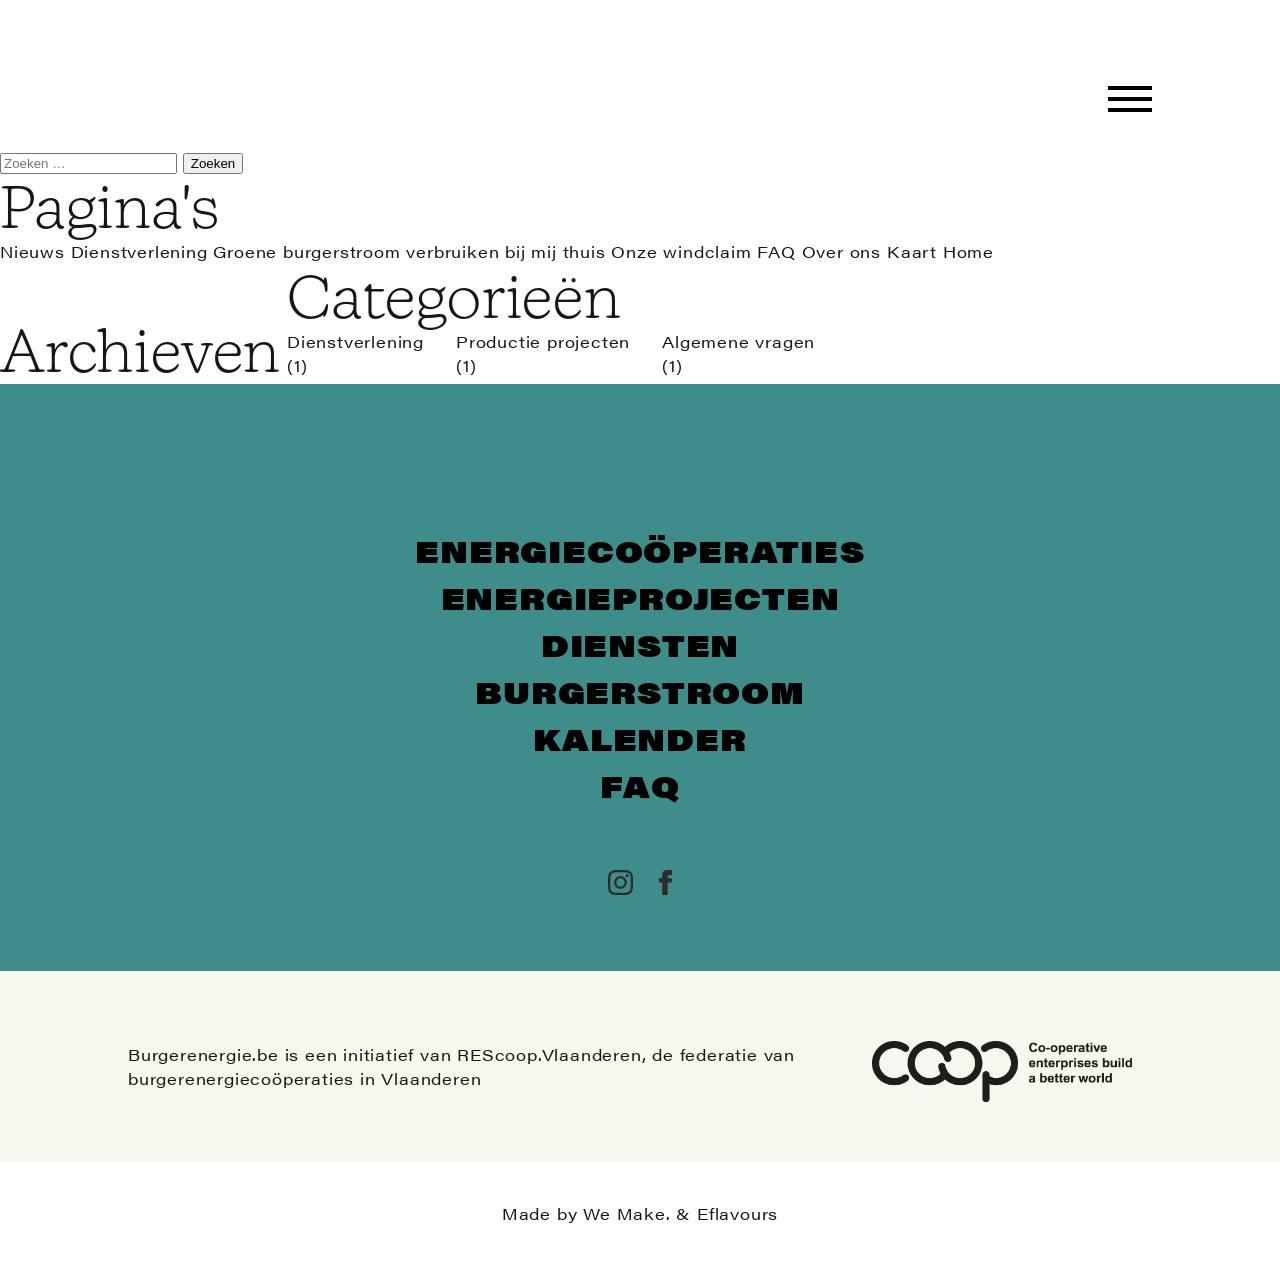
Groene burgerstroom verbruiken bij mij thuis (409, 251)
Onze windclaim (681, 251)
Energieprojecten (640, 597)
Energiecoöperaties (639, 550)
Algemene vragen (738, 341)
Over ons (841, 251)
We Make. (626, 1213)
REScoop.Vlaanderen (549, 1054)
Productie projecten (543, 341)
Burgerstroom (640, 691)
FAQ (776, 251)
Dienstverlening (139, 251)
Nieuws (32, 251)
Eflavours (737, 1213)
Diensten (640, 644)
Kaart (912, 251)
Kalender (639, 738)
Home (968, 251)
